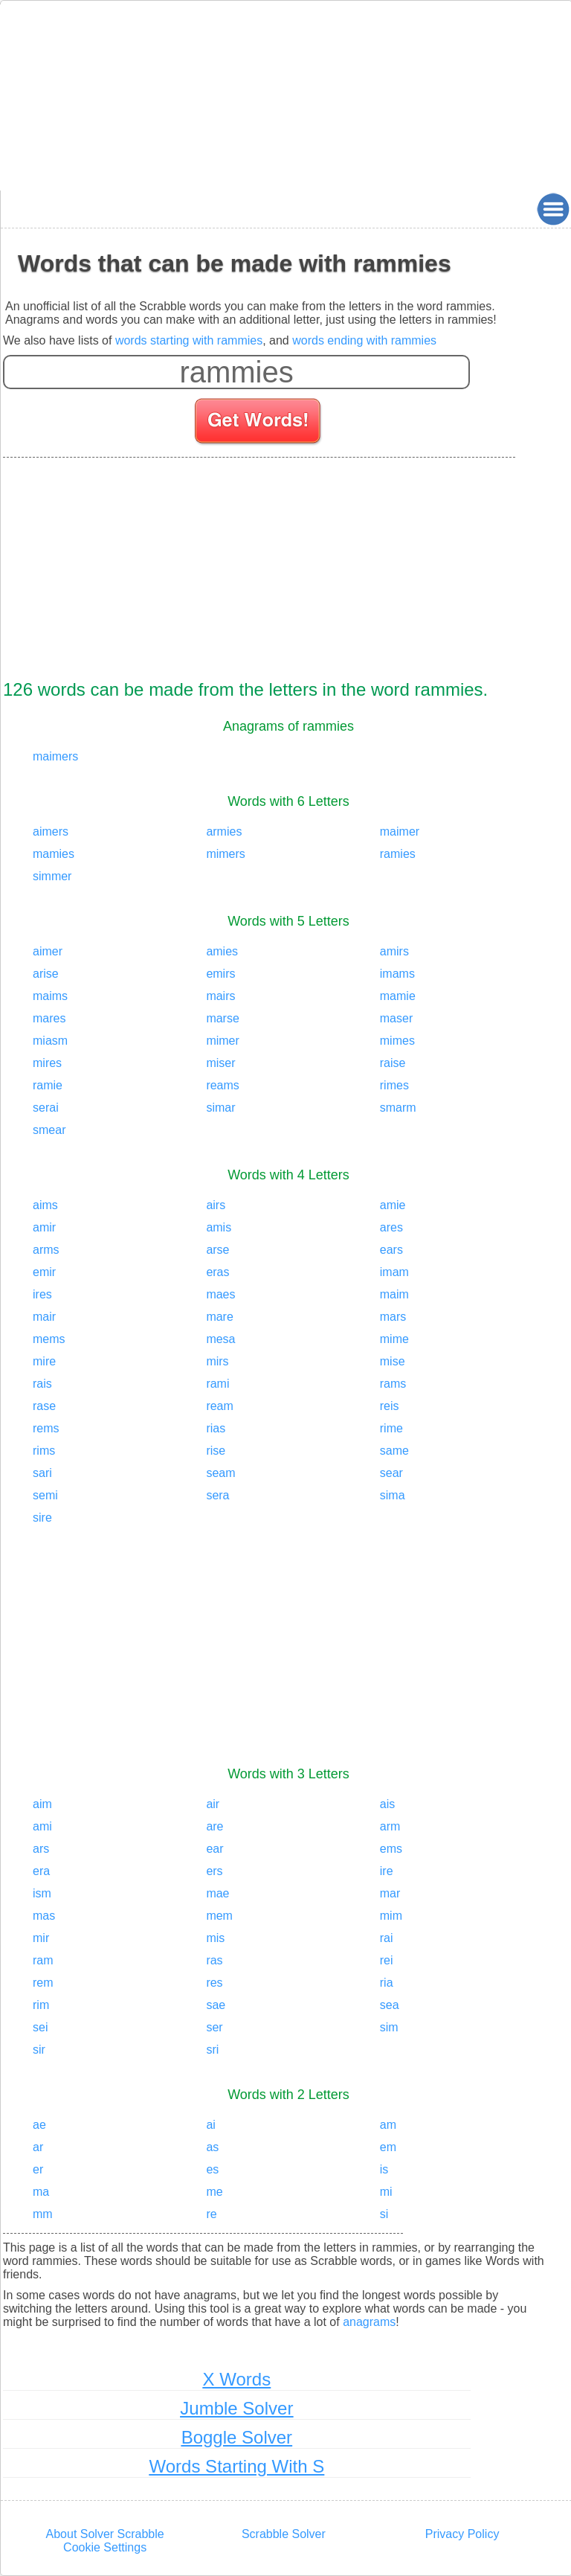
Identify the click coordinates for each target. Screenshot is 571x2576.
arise (46, 973)
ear (214, 1848)
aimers (50, 831)
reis (389, 1406)
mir (41, 1938)
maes (220, 1294)
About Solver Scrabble (105, 2534)
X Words (237, 2379)
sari (42, 1473)
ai (210, 2124)
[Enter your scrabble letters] (236, 372)
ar (38, 2147)
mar (390, 1893)
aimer (47, 951)
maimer (399, 831)
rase (44, 1406)
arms (46, 1249)
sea (389, 2005)
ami (42, 1826)
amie (393, 1205)
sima (392, 1495)
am (388, 2124)
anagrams (369, 2322)
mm (43, 2214)
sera (217, 1495)
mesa (220, 1339)
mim (391, 1915)
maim (394, 1294)
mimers (225, 854)
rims (44, 1450)
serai (46, 1107)
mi (386, 2191)
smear (49, 1130)
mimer (222, 1040)
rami (217, 1383)
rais (42, 1383)
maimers (55, 756)
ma (41, 2191)
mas (44, 1915)
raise (393, 1063)
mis (215, 1938)
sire (42, 1517)
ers (214, 1871)
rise (215, 1450)
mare (219, 1316)
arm (390, 1826)
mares (49, 1018)
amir (44, 1227)
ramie (47, 1085)
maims (50, 996)
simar (220, 1107)
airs (215, 1205)
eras (217, 1272)
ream (219, 1406)
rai (386, 1938)
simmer (52, 876)
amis (218, 1227)
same (394, 1450)
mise (392, 1361)
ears (391, 1249)
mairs (220, 996)
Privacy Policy (462, 2534)
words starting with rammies (188, 340)
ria (386, 1982)
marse (222, 1018)
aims (45, 1205)
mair (44, 1316)
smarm (398, 1107)
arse (217, 1249)
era (41, 1871)
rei (386, 1960)
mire (44, 1361)
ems (391, 1848)
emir (44, 1272)
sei (40, 2027)
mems (49, 1339)
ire (386, 1871)
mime (394, 1339)
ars (41, 1848)
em (388, 2147)
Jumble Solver (236, 2408)
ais (387, 1804)
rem (43, 1982)
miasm (50, 1040)
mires (47, 1063)
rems (46, 1428)
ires (42, 1294)
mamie (398, 996)
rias (215, 1428)
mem (219, 1915)
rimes (394, 1085)
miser (220, 1063)
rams (393, 1383)
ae (39, 2124)
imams (397, 973)
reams (222, 1085)
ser (214, 2027)
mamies (53, 854)
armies (224, 831)
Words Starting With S (237, 2466)
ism (42, 1893)
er (38, 2169)
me (214, 2191)
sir (39, 2049)
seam (220, 1473)
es (212, 2169)
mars (393, 1316)
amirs (394, 951)
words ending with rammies (364, 340)
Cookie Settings (104, 2547)
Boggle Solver (236, 2437)
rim (41, 2005)
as (212, 2147)
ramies (398, 854)
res (214, 1982)
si (384, 2214)
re (211, 2214)
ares (391, 1227)
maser (396, 1018)
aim (42, 1804)
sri (212, 2049)
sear (391, 1473)
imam (394, 1272)
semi (45, 1495)
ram (43, 1960)
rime (391, 1428)
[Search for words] (259, 423)
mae (217, 1893)
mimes (397, 1040)
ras (214, 1960)
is (384, 2169)
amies (222, 951)
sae (215, 2005)
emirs (220, 973)
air (212, 1804)
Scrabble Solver (284, 2534)
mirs (217, 1361)
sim (389, 2027)
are (214, 1826)
